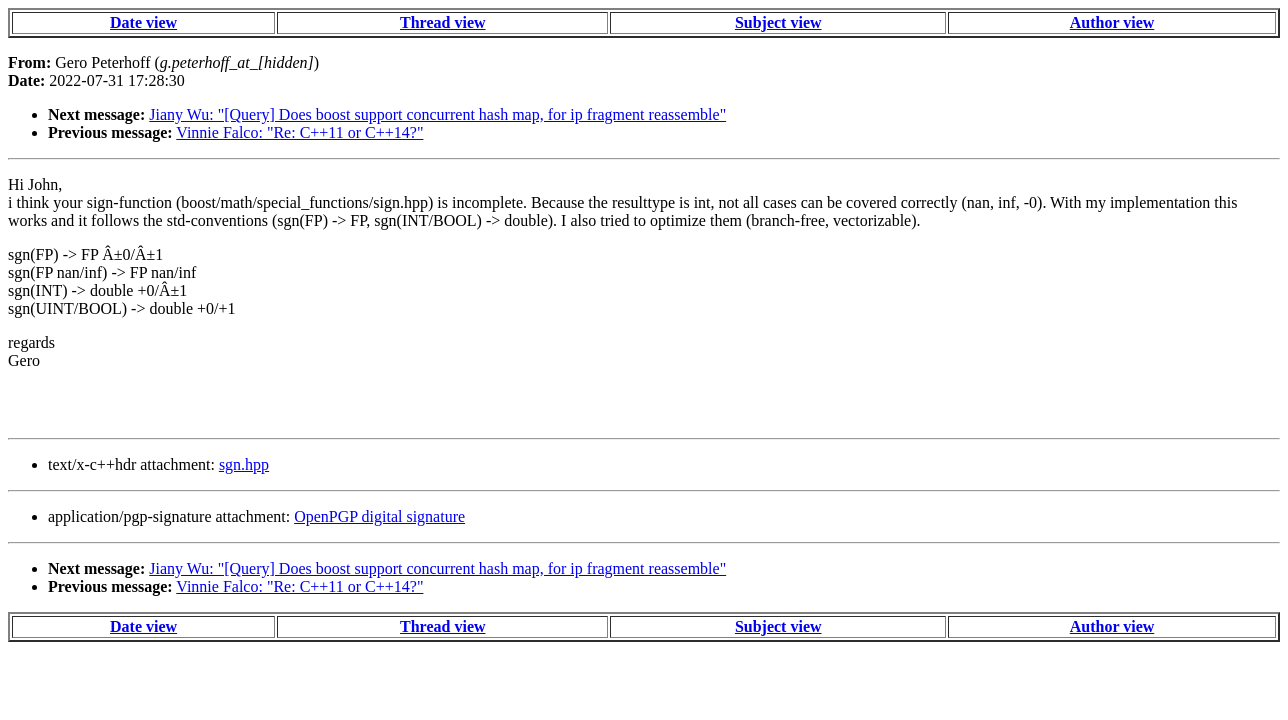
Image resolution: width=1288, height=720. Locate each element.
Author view (1112, 22)
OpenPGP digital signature (379, 516)
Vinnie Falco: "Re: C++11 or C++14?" (299, 132)
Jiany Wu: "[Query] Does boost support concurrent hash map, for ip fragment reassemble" (437, 114)
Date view (143, 22)
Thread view (442, 22)
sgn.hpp (244, 464)
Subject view (778, 22)
